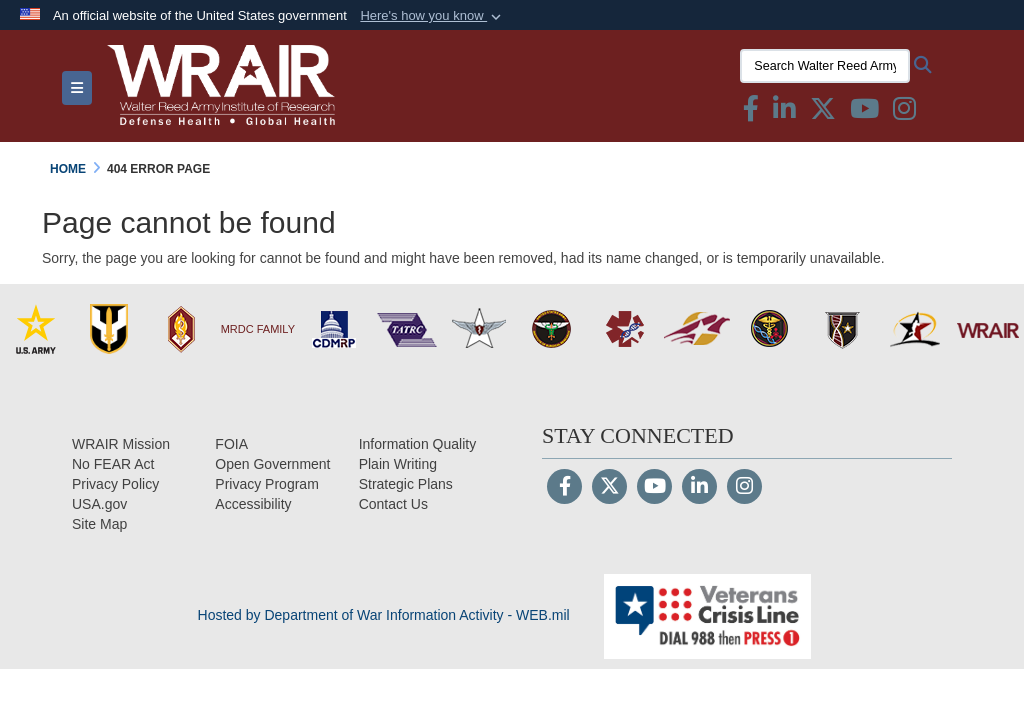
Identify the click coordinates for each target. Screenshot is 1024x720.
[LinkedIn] (699, 488)
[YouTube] (654, 488)
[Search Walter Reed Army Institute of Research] (825, 66)
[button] (432, 16)
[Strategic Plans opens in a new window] (406, 484)
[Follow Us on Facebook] (564, 488)
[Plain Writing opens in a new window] (398, 464)
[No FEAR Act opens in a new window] (113, 464)
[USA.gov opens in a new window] (99, 504)
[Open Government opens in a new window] (272, 464)
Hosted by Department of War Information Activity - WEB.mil (384, 615)
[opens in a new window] (253, 504)
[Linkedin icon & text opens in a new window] (784, 113)
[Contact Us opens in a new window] (393, 504)
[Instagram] (744, 488)
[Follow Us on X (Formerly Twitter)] (609, 488)
